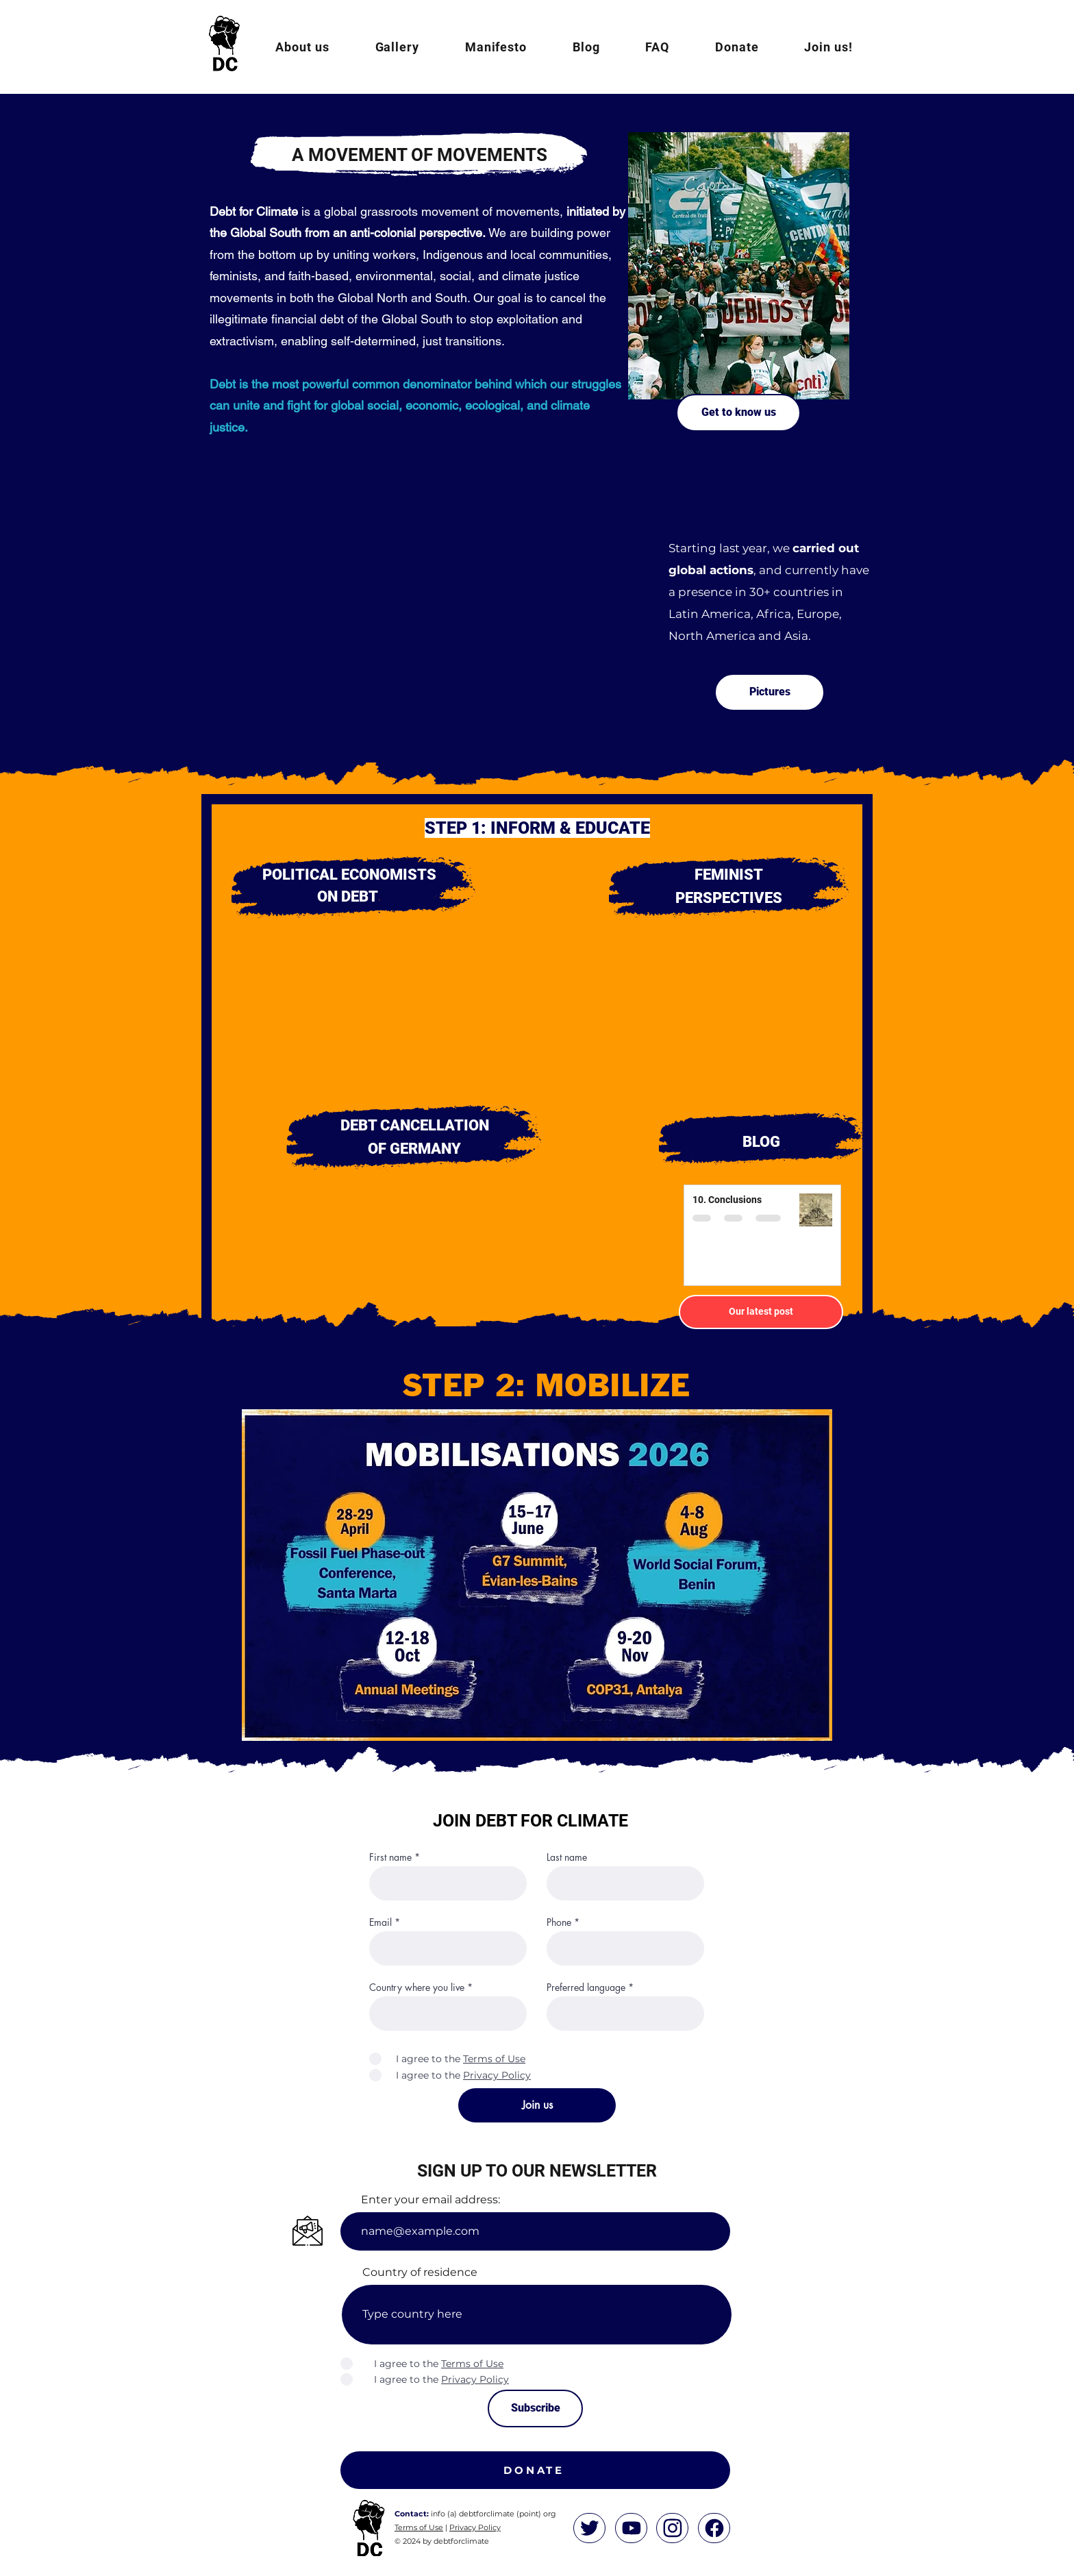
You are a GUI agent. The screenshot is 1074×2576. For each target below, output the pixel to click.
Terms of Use (419, 2527)
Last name (567, 1857)
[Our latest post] (761, 1312)
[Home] (589, 2528)
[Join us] (537, 2105)
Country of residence (419, 2272)
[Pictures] (769, 692)
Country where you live (416, 1987)
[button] (302, 47)
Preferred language (586, 1987)
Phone (559, 1922)
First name (390, 1857)
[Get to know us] (738, 413)
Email (380, 1922)
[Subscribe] (535, 2408)
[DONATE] (535, 2470)
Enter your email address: (430, 2199)
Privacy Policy (475, 2527)
